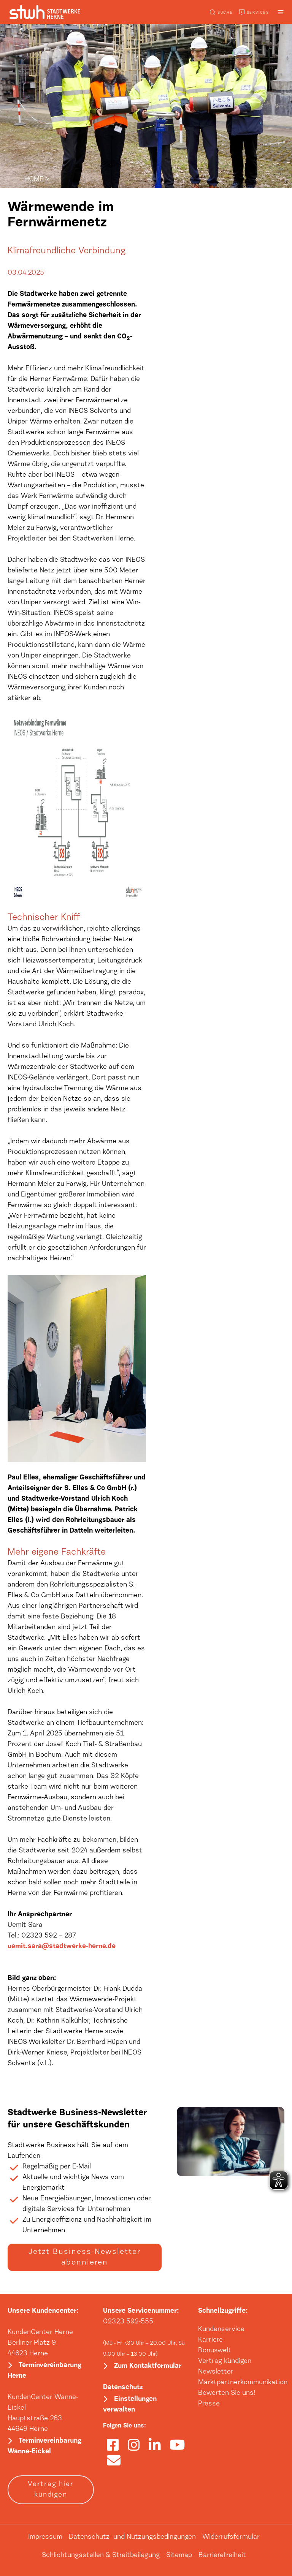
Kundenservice (221, 2329)
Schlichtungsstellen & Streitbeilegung (101, 2555)
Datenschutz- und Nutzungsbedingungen (132, 2537)
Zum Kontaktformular (147, 2366)
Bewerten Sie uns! (227, 2393)
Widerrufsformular (231, 2537)
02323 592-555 (128, 2321)
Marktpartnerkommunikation (242, 2382)
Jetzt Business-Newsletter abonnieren (85, 2257)
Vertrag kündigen (224, 2361)
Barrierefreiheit (222, 2555)
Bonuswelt (214, 2350)
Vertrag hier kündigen (51, 2490)
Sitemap (179, 2555)
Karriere (210, 2340)
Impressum (45, 2537)
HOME (34, 179)
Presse (209, 2404)
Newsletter (215, 2372)
